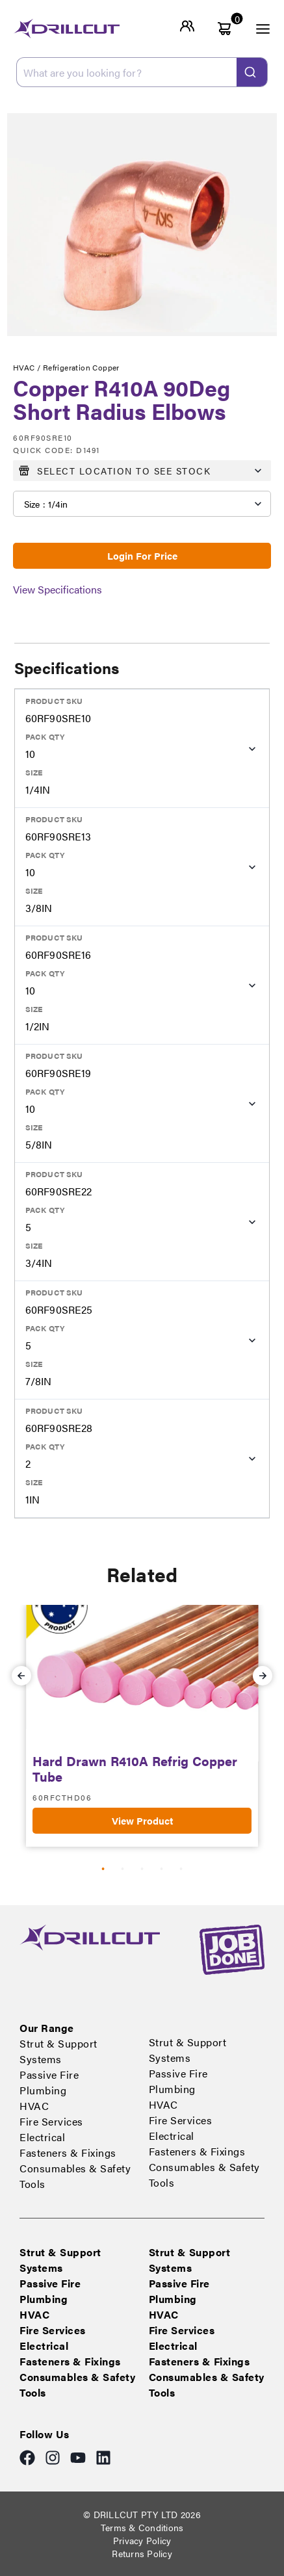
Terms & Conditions (142, 2527)
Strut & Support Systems (58, 2051)
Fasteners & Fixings (67, 2152)
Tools (32, 2183)
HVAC (34, 2105)
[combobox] (142, 72)
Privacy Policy (142, 2540)
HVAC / (28, 367)
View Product (142, 1820)
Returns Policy (142, 2553)
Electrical (42, 2136)
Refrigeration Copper (81, 367)
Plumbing (42, 2090)
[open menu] (255, 28)
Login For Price (142, 555)
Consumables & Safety (75, 2168)
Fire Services (51, 2121)
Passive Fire (49, 2074)
